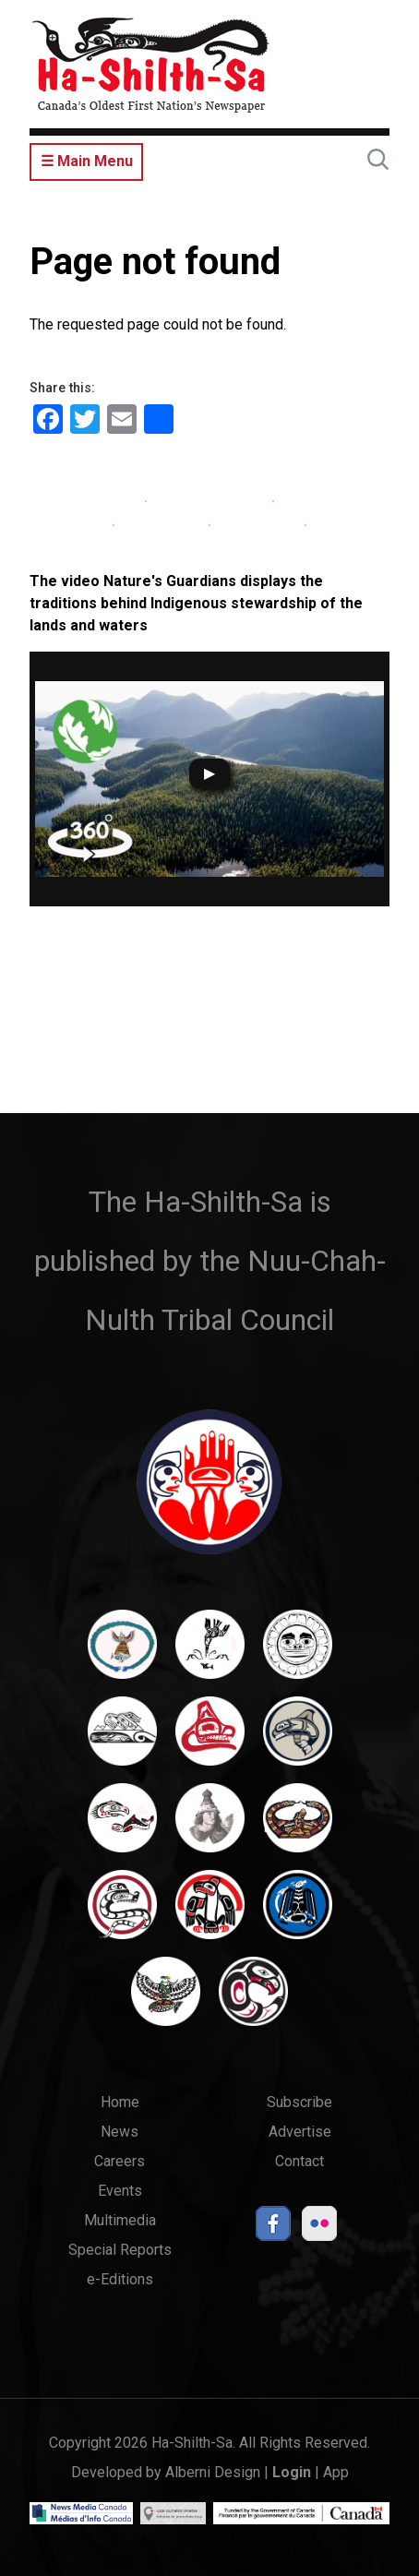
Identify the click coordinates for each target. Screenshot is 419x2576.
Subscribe (299, 2102)
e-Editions (120, 2279)
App (336, 2472)
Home (120, 2102)
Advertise (300, 2131)
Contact (299, 2161)
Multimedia (120, 2220)
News (119, 2131)
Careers (119, 2161)
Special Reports (120, 2249)
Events (120, 2190)
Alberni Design (212, 2472)
